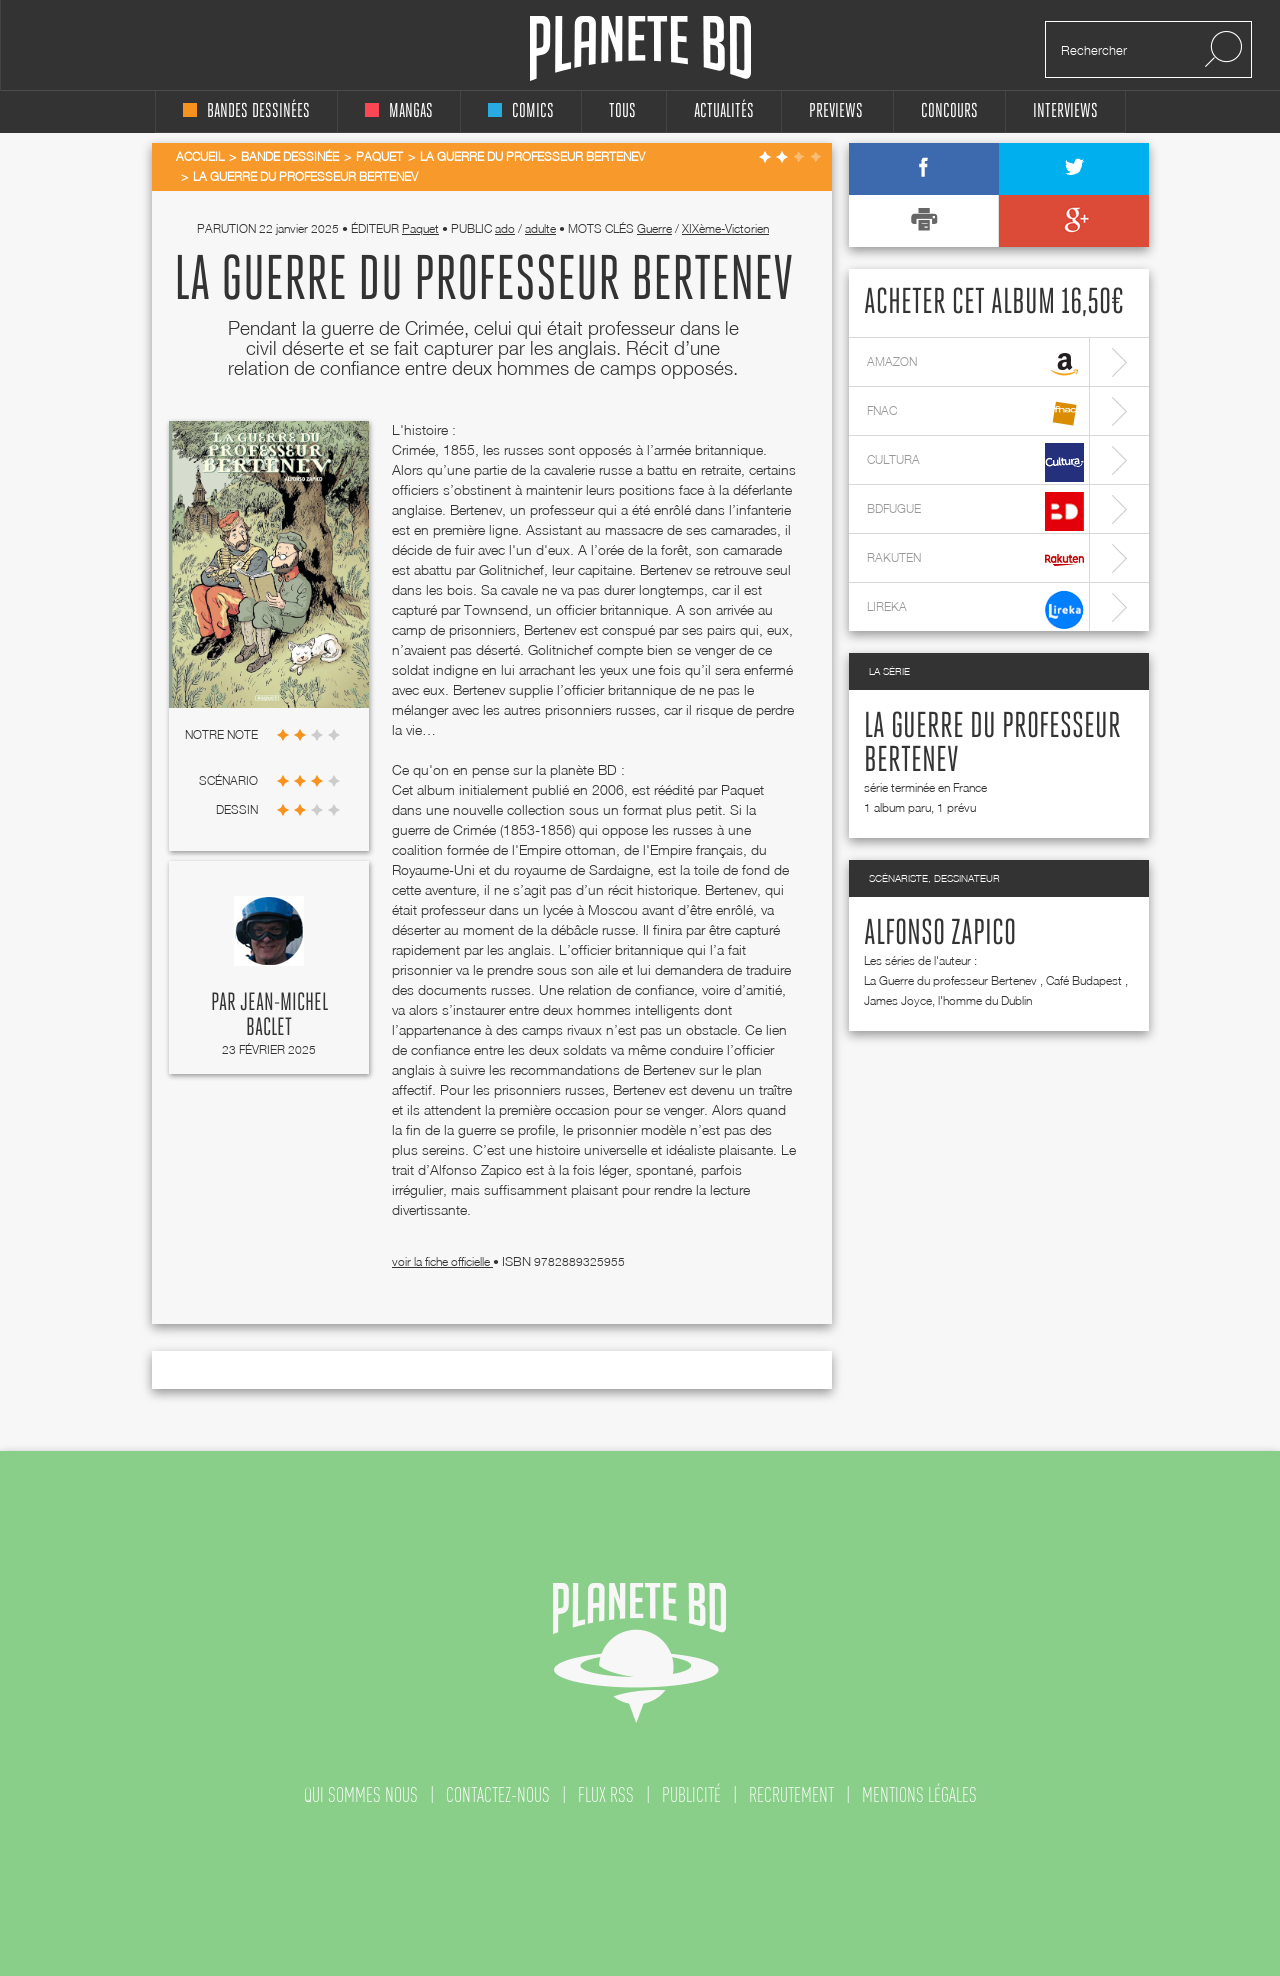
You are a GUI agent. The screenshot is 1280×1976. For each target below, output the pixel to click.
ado (505, 228)
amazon (975, 364)
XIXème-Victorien (725, 228)
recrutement (791, 1795)
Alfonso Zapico (940, 934)
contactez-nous (498, 1795)
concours (949, 111)
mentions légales (919, 1795)
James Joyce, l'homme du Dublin (948, 1000)
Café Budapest (1084, 980)
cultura (975, 462)
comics (521, 111)
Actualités (724, 111)
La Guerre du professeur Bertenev (950, 980)
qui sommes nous (361, 1795)
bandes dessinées (246, 111)
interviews (1065, 111)
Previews (836, 111)
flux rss (606, 1795)
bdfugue (975, 511)
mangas (399, 111)
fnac (975, 413)
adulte (540, 228)
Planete (640, 48)
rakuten (975, 560)
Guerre (654, 228)
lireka (975, 609)
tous (622, 111)
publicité (691, 1795)
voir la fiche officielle (442, 1261)
